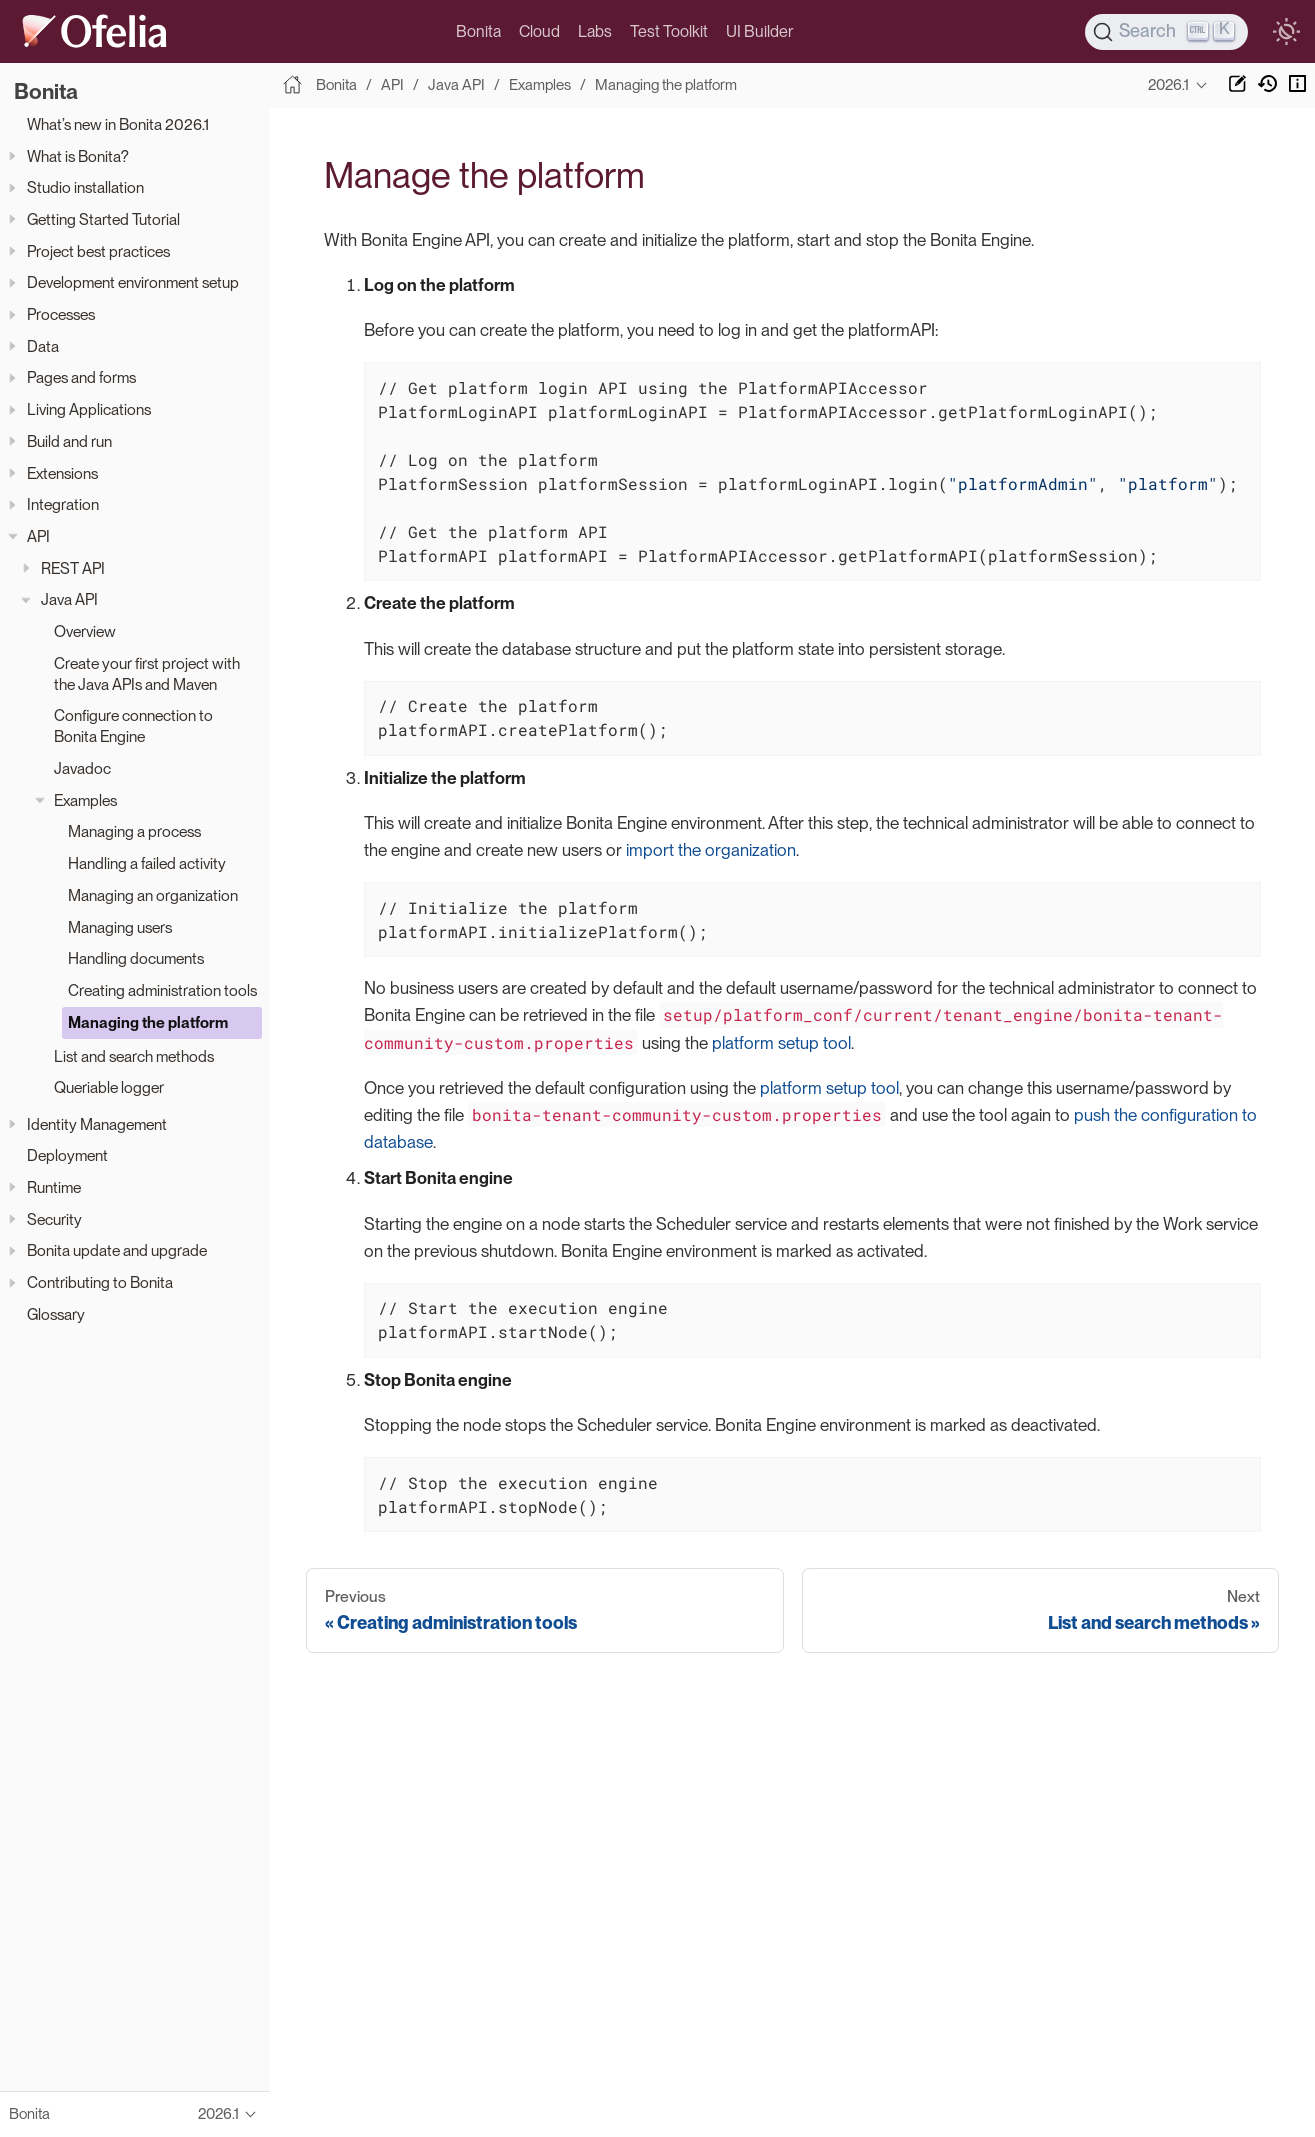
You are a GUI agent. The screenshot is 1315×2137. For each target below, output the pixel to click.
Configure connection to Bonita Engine (133, 726)
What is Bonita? (78, 156)
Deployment (67, 1155)
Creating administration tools (162, 990)
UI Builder (759, 31)
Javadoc (82, 768)
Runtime (54, 1187)
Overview (85, 631)
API (38, 536)
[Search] (1167, 32)
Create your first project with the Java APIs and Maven (147, 674)
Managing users (120, 927)
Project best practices (98, 251)
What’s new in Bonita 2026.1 (118, 124)
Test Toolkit (669, 31)
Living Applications (89, 409)
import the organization (711, 850)
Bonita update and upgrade (117, 1250)
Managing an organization (153, 895)
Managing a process (134, 831)
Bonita (478, 31)
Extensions (62, 473)
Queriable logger (109, 1087)
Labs (595, 31)
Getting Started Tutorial (103, 219)
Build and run (69, 441)
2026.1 (1168, 85)
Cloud (539, 31)
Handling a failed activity (147, 863)
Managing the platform (148, 1022)
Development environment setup (133, 282)
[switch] (1286, 32)
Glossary (56, 1314)
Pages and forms (81, 377)
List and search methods (134, 1056)
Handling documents (136, 958)
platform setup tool (781, 1043)
